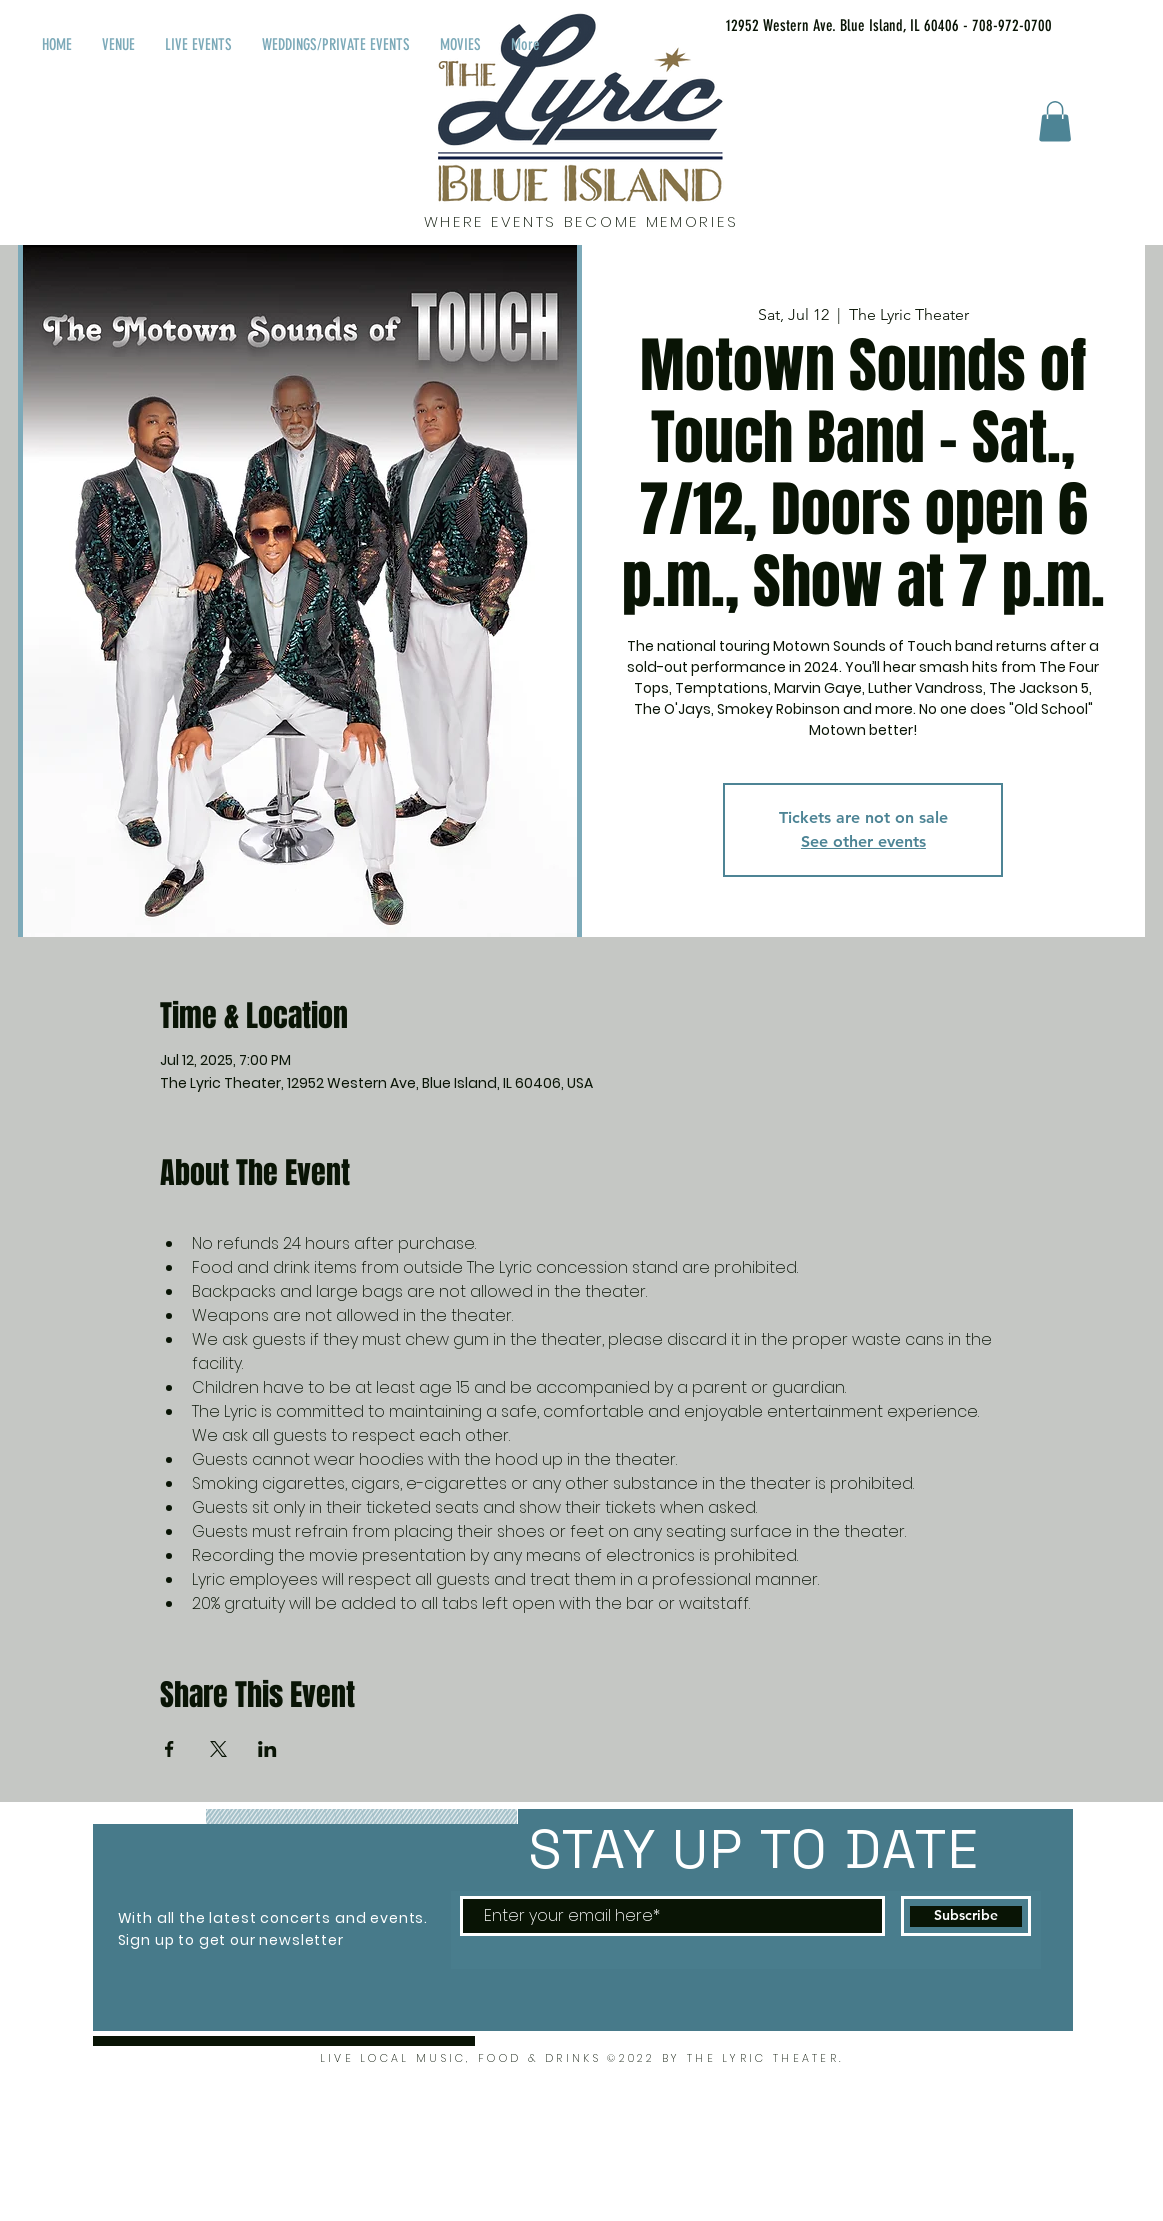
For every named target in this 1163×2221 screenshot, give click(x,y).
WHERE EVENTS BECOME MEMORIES (581, 221)
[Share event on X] (218, 1749)
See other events (863, 841)
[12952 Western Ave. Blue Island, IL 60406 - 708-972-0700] (863, 26)
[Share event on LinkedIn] (267, 1749)
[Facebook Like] (1121, 22)
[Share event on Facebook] (169, 1749)
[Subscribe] (966, 1916)
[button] (1055, 121)
